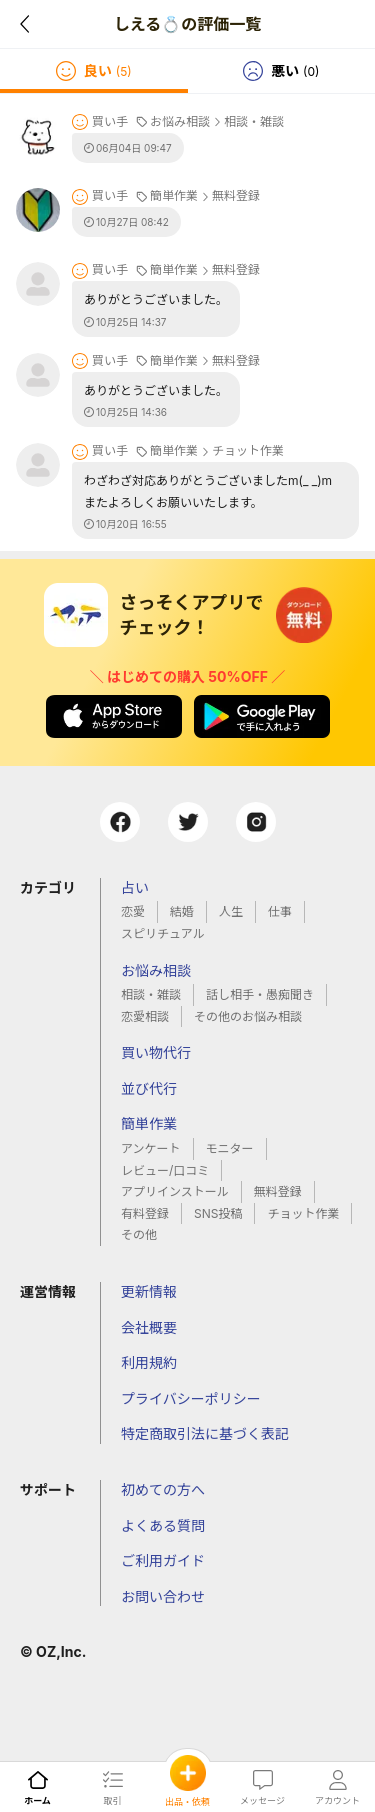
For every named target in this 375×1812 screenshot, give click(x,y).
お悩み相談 (156, 970)
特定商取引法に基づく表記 (205, 1433)
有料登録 (145, 1213)
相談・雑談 (151, 994)
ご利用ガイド (163, 1560)
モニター (230, 1148)
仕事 (280, 911)
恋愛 (133, 911)
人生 (231, 911)
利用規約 (149, 1362)
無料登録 (278, 1191)
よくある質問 (163, 1525)
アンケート (151, 1148)
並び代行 (149, 1088)
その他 (139, 1234)
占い (135, 887)
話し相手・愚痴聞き (260, 994)
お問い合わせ (163, 1596)
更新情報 (149, 1291)
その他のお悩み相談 (248, 1016)
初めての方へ (163, 1489)
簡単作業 (149, 1123)
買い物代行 (156, 1052)
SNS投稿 (218, 1213)
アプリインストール (175, 1191)
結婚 (182, 911)
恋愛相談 (145, 1016)
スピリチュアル (163, 933)
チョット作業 (303, 1213)
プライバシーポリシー (191, 1398)
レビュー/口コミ (165, 1170)
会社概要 (149, 1327)
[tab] (94, 70)
